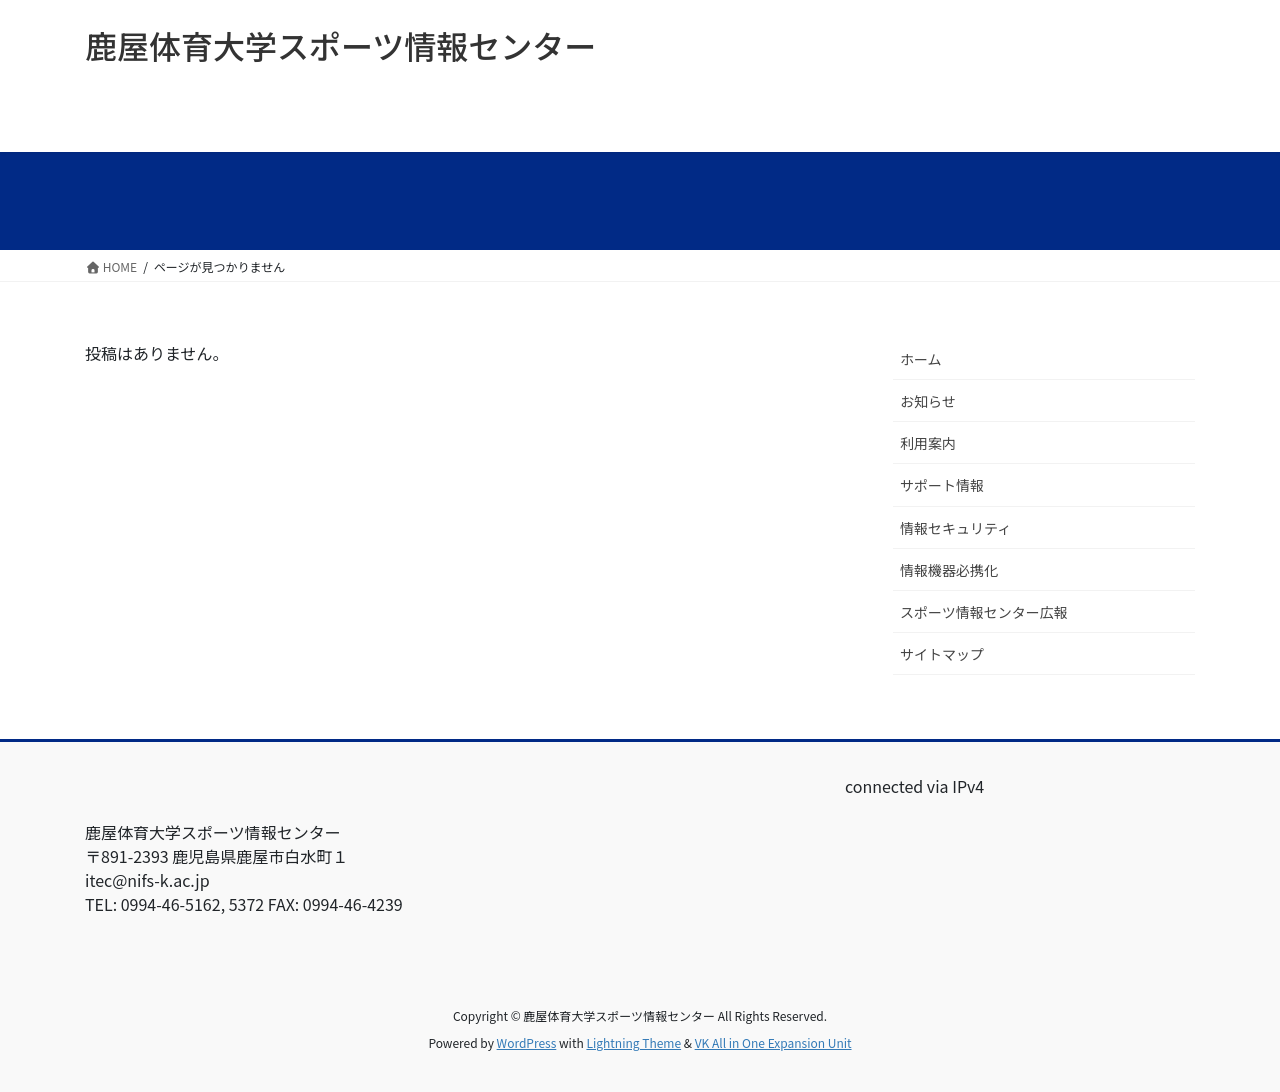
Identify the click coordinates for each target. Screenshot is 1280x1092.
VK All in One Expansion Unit (773, 1042)
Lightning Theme (633, 1042)
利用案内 (928, 443)
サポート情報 (942, 485)
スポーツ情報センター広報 (984, 612)
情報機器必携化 (949, 570)
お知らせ (928, 401)
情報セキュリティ (955, 528)
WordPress (527, 1042)
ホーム (921, 359)
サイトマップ (942, 654)
